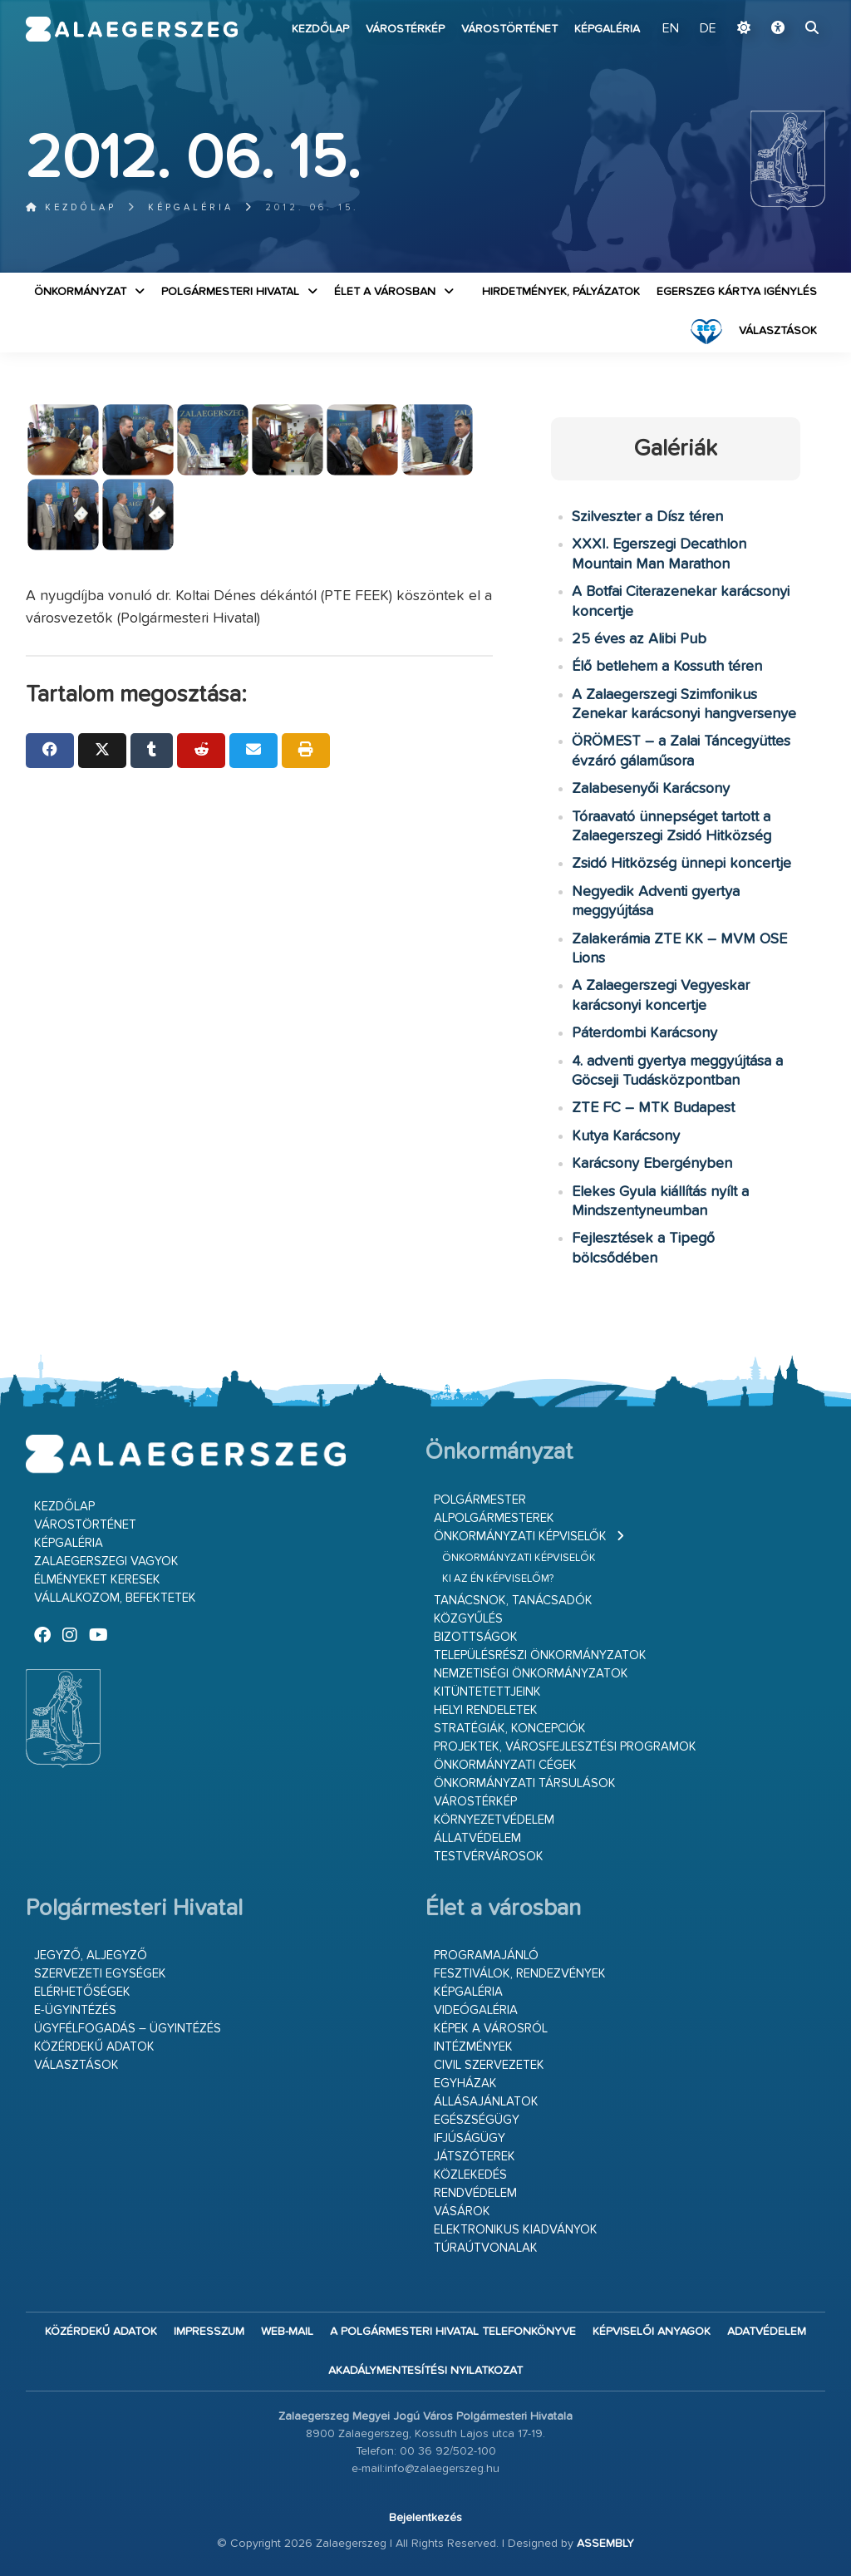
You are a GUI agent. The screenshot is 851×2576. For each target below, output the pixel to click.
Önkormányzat (80, 292)
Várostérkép (405, 29)
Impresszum (209, 2331)
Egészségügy (476, 2120)
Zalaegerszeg (132, 29)
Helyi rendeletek (486, 1710)
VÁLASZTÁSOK (778, 331)
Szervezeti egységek (100, 1974)
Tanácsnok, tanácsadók (513, 1600)
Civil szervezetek (489, 2065)
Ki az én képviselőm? (497, 1579)
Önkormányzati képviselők (520, 1536)
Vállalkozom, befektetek (115, 1598)
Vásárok (462, 2211)
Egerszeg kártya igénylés (737, 292)
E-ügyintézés (75, 2010)
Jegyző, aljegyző (90, 1955)
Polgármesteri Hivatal (230, 292)
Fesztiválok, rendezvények (520, 1974)
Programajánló (486, 1955)
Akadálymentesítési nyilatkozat (425, 2371)
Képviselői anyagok (652, 2331)
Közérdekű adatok (94, 2047)
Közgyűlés (468, 1619)
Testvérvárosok (489, 1856)
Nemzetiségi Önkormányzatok (531, 1673)
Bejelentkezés (425, 2518)
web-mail (287, 2331)
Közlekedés (470, 2175)
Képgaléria (607, 29)
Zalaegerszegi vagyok (106, 1561)
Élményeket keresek (97, 1580)
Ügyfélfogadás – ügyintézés (127, 2028)
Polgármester (480, 1500)
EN (670, 29)
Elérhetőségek (82, 1992)
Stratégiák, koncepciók (510, 1728)
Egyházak (465, 2083)
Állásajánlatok (486, 2102)
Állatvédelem (477, 1838)
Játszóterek (474, 2156)
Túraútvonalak (486, 2248)
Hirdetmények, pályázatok (561, 292)
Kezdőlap (320, 29)
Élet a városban (384, 292)
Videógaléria (476, 2010)
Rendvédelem (475, 2193)
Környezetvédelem (494, 1820)
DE (708, 29)
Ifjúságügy (469, 2138)
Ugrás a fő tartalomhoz (783, 7)
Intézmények (473, 2047)
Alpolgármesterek (494, 1518)
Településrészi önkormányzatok (540, 1655)
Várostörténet (509, 29)
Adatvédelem (766, 2331)
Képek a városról (491, 2028)
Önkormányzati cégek (505, 1765)
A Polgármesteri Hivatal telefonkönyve (453, 2331)
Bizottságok (476, 1637)
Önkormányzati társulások (525, 1783)
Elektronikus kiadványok (516, 2230)
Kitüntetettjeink (487, 1692)
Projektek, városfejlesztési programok (565, 1747)
